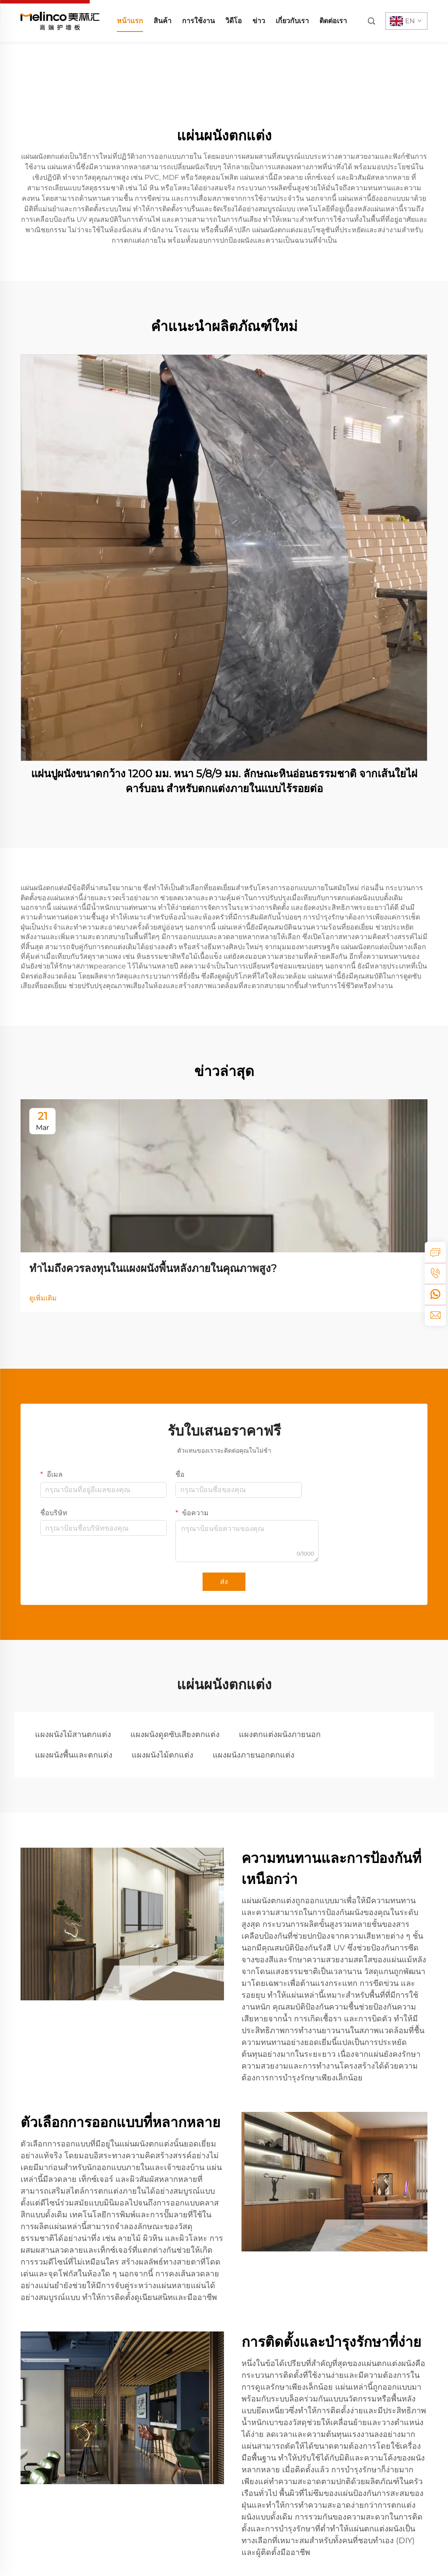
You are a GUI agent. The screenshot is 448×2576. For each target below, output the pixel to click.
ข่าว (258, 21)
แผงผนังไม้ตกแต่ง (162, 1755)
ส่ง (224, 1581)
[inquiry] (435, 1252)
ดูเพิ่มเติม (43, 1298)
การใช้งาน (198, 21)
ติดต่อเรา (333, 21)
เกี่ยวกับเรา (292, 21)
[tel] (435, 1273)
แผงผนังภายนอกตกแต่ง (253, 1755)
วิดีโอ (233, 21)
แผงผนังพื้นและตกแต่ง (73, 1755)
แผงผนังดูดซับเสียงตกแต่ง (175, 1734)
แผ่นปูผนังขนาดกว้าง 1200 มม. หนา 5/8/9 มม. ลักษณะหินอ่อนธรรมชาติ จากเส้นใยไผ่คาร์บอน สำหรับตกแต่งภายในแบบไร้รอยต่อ (224, 781)
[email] (435, 1315)
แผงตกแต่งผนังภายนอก (280, 1734)
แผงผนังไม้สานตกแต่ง (73, 1734)
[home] (60, 20)
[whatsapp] (435, 1294)
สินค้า (163, 21)
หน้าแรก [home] (130, 21)
